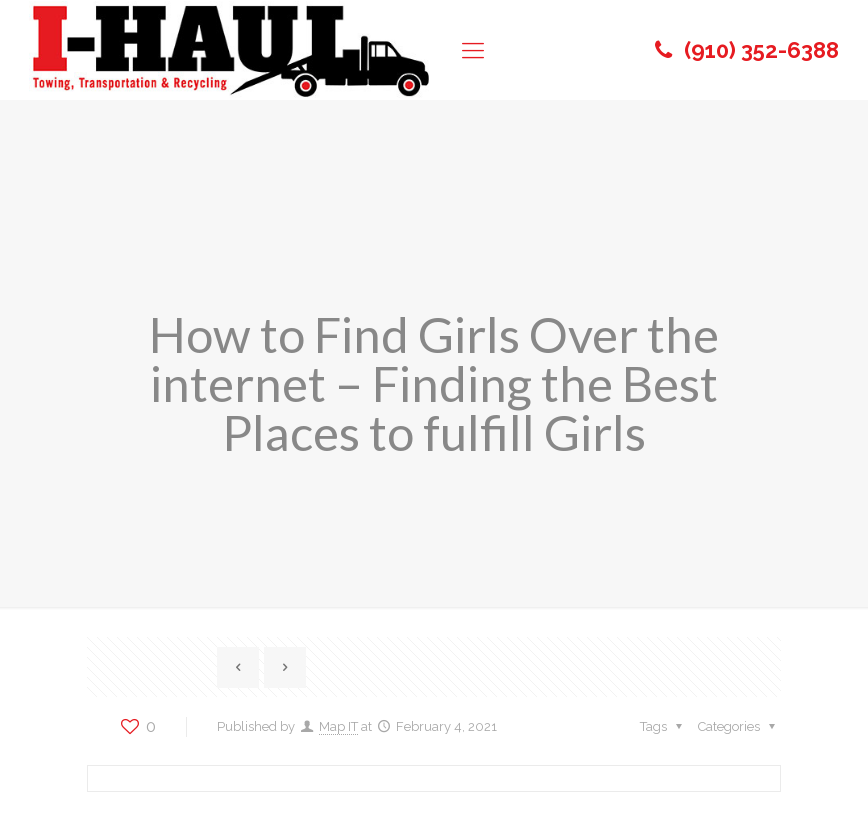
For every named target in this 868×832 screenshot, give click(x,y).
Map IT (338, 726)
